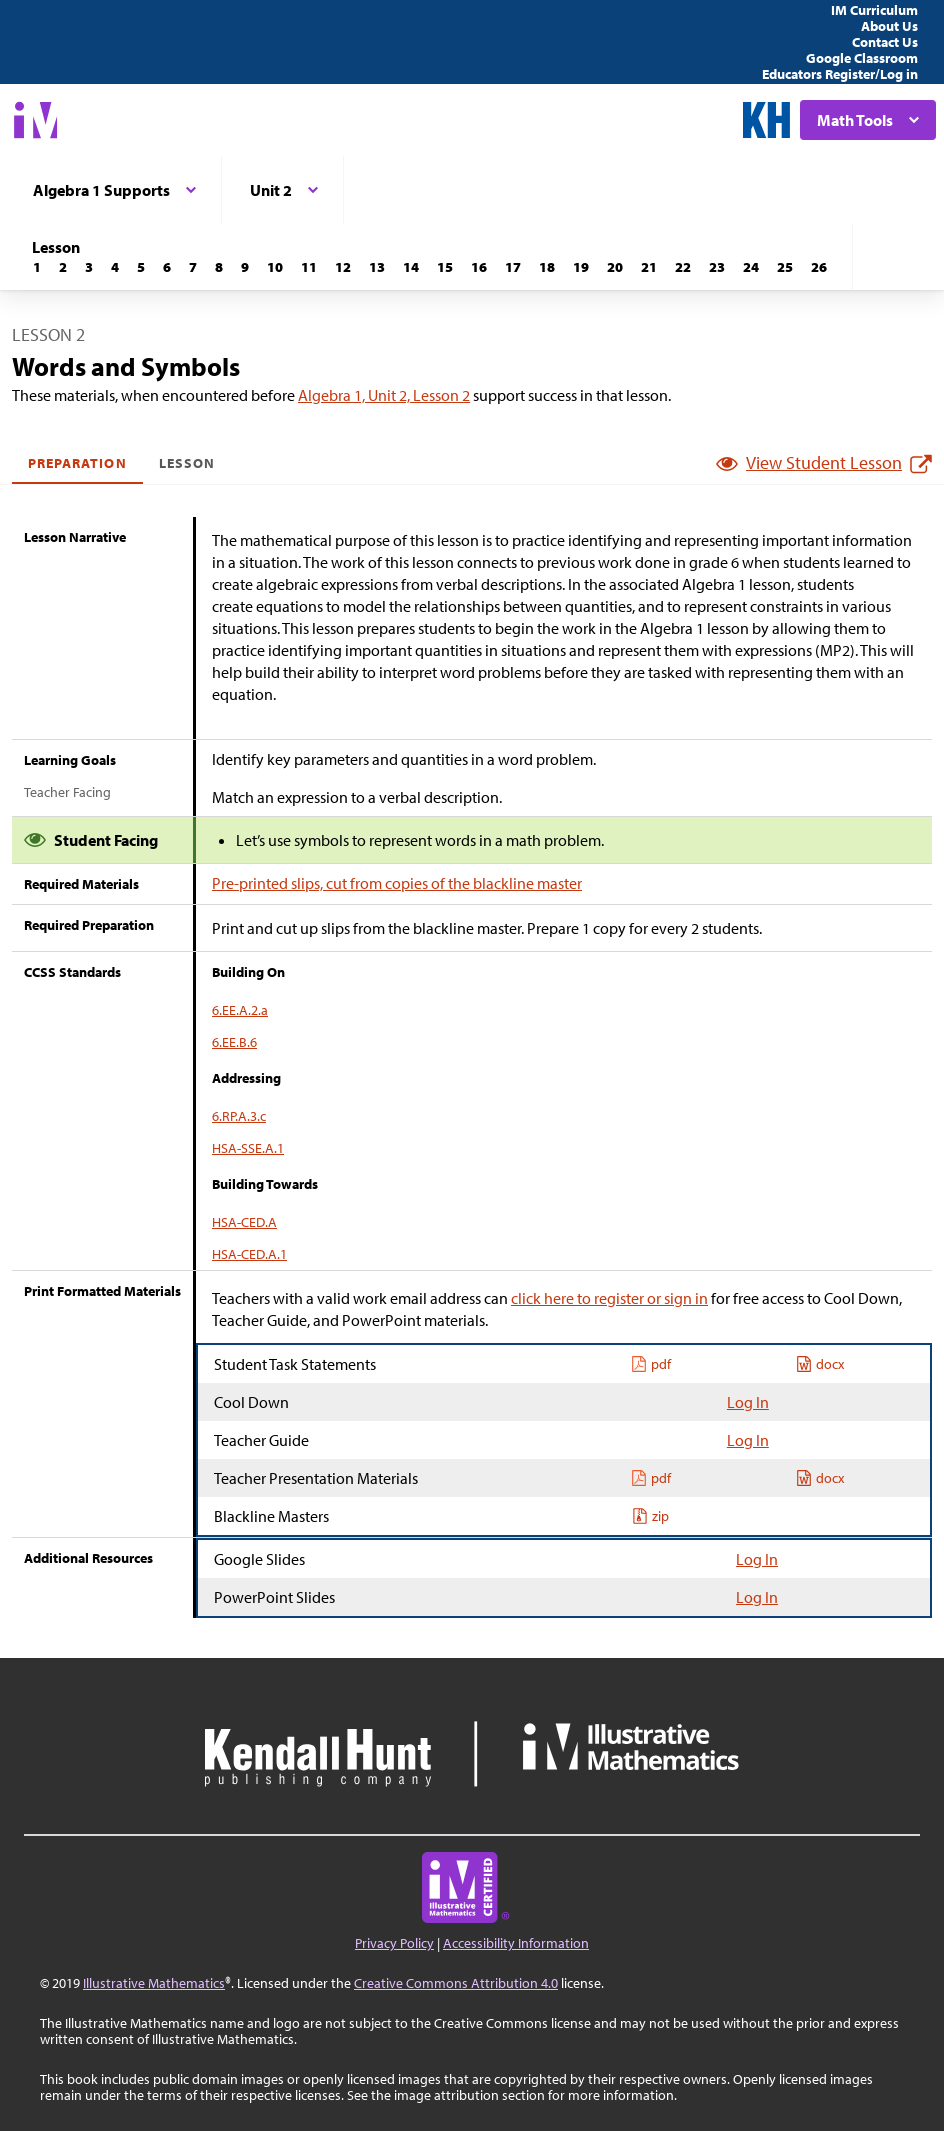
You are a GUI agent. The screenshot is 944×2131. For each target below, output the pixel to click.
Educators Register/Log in (840, 74)
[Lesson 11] (309, 267)
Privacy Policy (394, 1943)
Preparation (77, 463)
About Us (889, 26)
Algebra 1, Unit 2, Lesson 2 (384, 395)
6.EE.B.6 (234, 1042)
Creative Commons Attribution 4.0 (456, 1983)
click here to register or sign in (609, 1298)
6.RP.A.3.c (239, 1116)
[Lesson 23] (717, 267)
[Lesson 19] (581, 267)
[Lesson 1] (37, 267)
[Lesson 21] (649, 267)
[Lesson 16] (479, 267)
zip (650, 1516)
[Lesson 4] (115, 267)
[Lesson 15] (445, 267)
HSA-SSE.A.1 (248, 1148)
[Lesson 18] (547, 267)
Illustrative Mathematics (154, 1983)
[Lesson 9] (245, 267)
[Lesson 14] (411, 267)
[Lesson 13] (377, 267)
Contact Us (885, 42)
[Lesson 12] (343, 267)
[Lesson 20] (615, 267)
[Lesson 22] (683, 267)
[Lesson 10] (275, 267)
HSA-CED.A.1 (249, 1254)
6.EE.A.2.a (240, 1010)
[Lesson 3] (89, 267)
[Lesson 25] (785, 267)
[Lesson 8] (219, 267)
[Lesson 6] (167, 267)
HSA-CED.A (244, 1222)
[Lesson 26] (819, 267)
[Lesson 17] (513, 267)
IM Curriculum (874, 10)
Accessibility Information (516, 1943)
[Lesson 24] (751, 267)
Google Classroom (862, 58)
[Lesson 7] (193, 267)
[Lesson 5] (141, 267)
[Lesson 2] (63, 267)
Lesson (187, 463)
